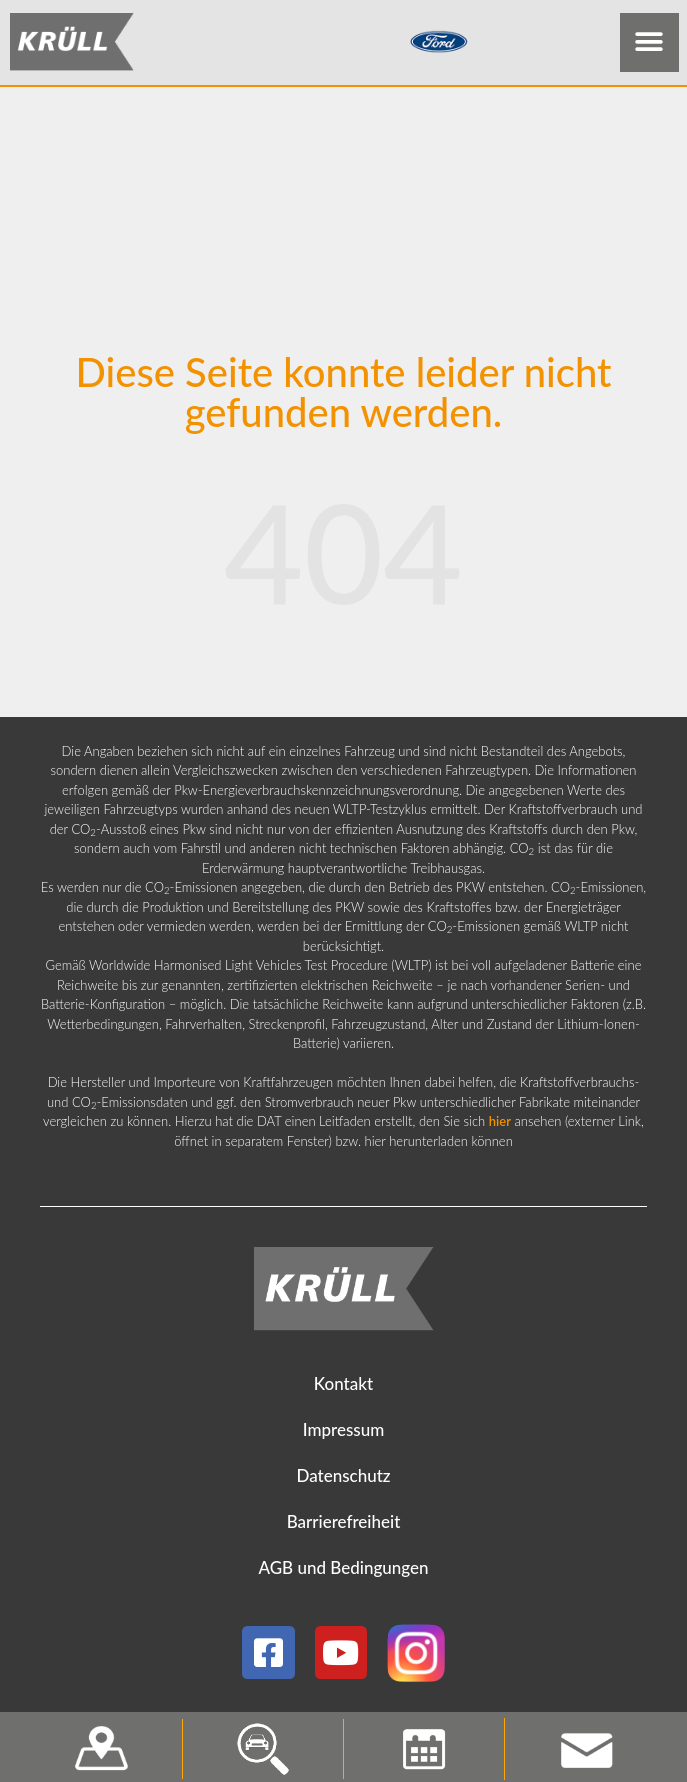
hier (500, 1121)
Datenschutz (343, 1475)
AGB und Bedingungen (343, 1567)
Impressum (344, 1429)
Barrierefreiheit (344, 1521)
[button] (649, 42)
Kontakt (343, 1383)
